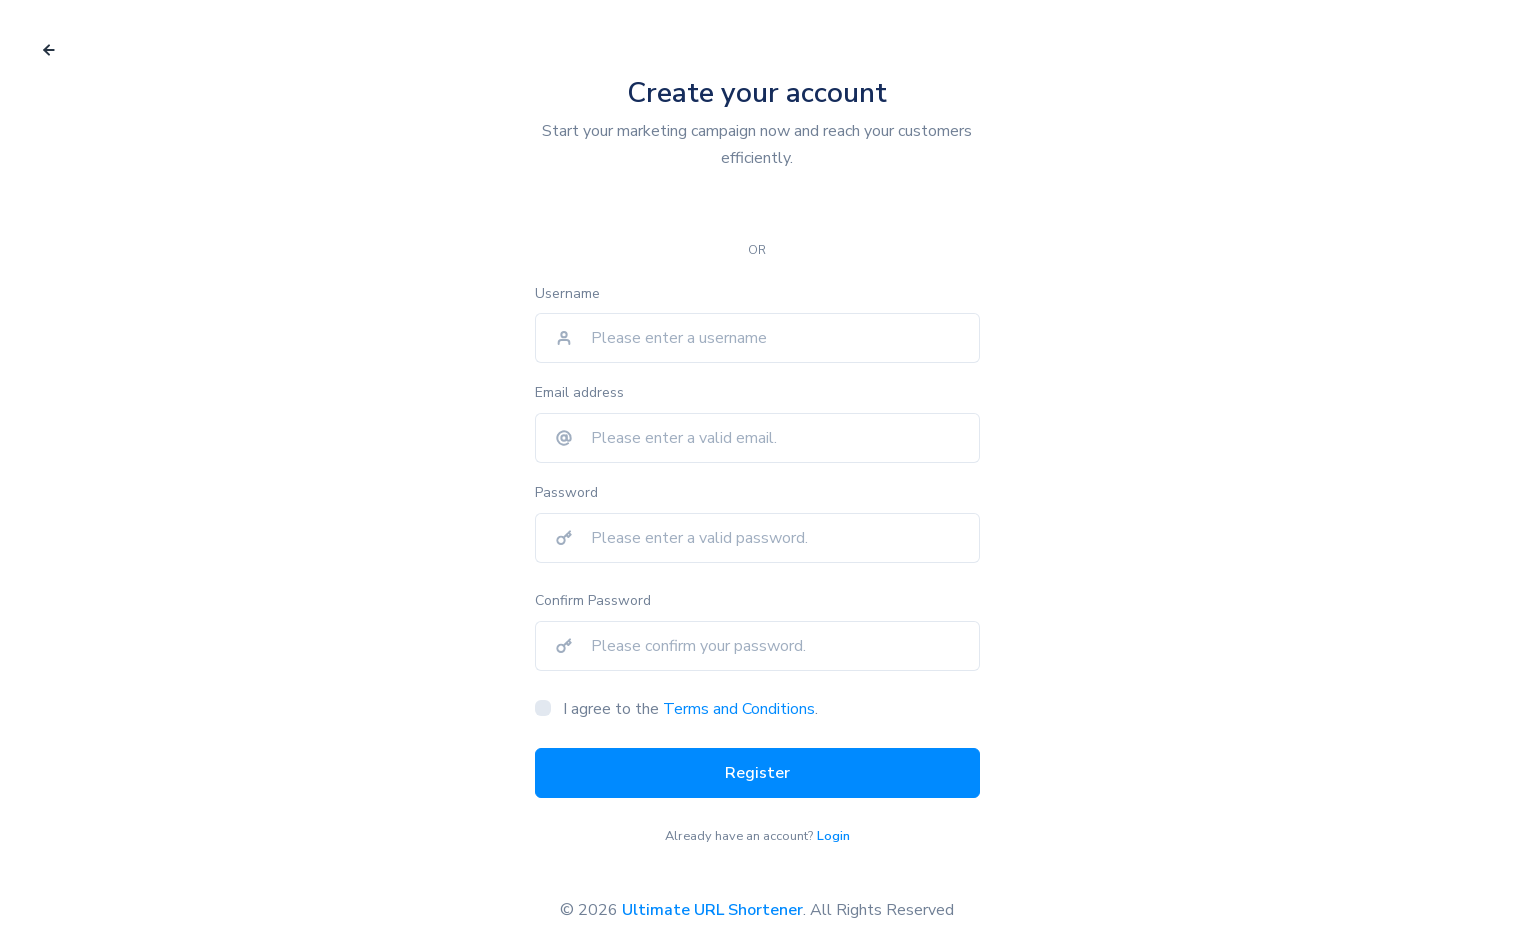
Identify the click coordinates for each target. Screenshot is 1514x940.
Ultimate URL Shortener (712, 910)
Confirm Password (593, 600)
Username (567, 293)
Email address (579, 392)
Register (757, 773)
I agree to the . (690, 709)
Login (833, 836)
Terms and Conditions (739, 709)
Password (566, 492)
